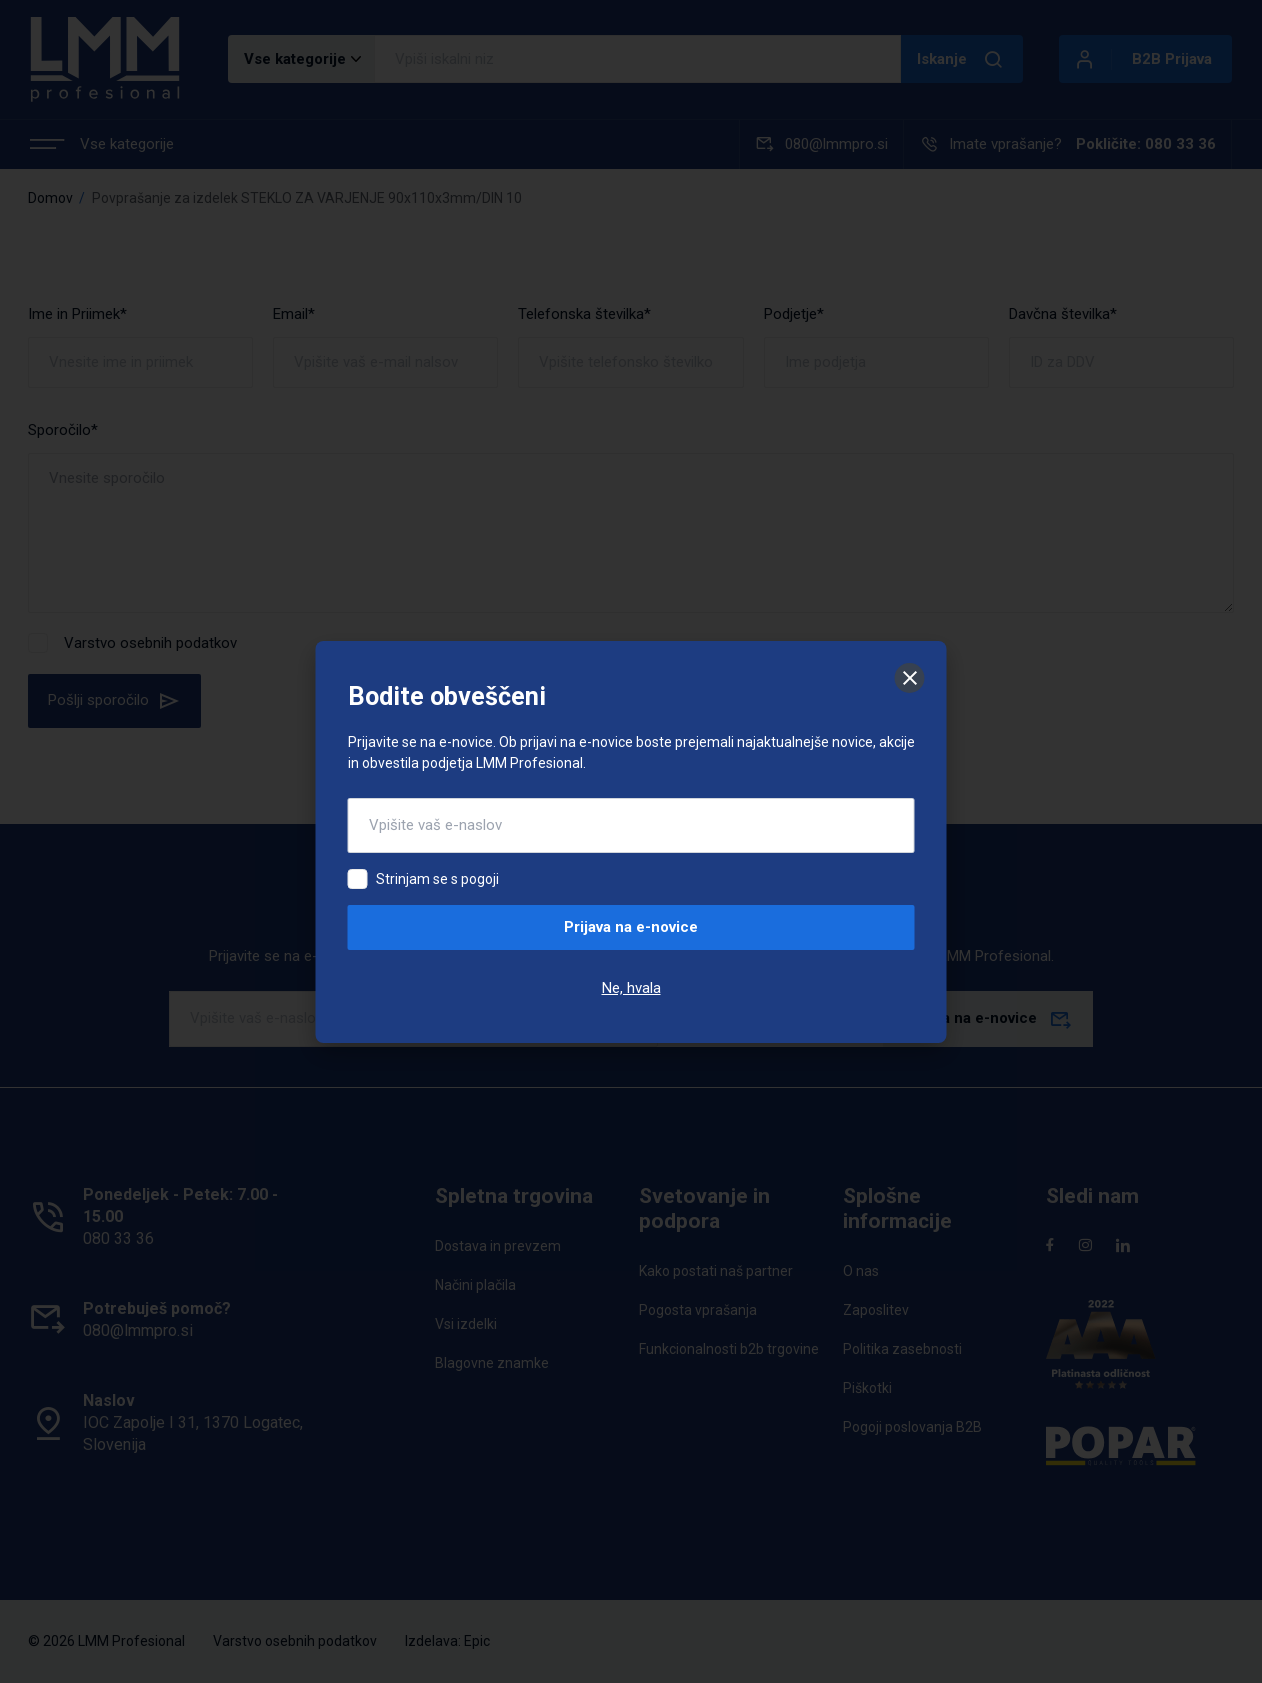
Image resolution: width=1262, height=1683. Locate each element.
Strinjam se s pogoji (437, 879)
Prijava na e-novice (631, 927)
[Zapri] (910, 678)
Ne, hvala (631, 988)
